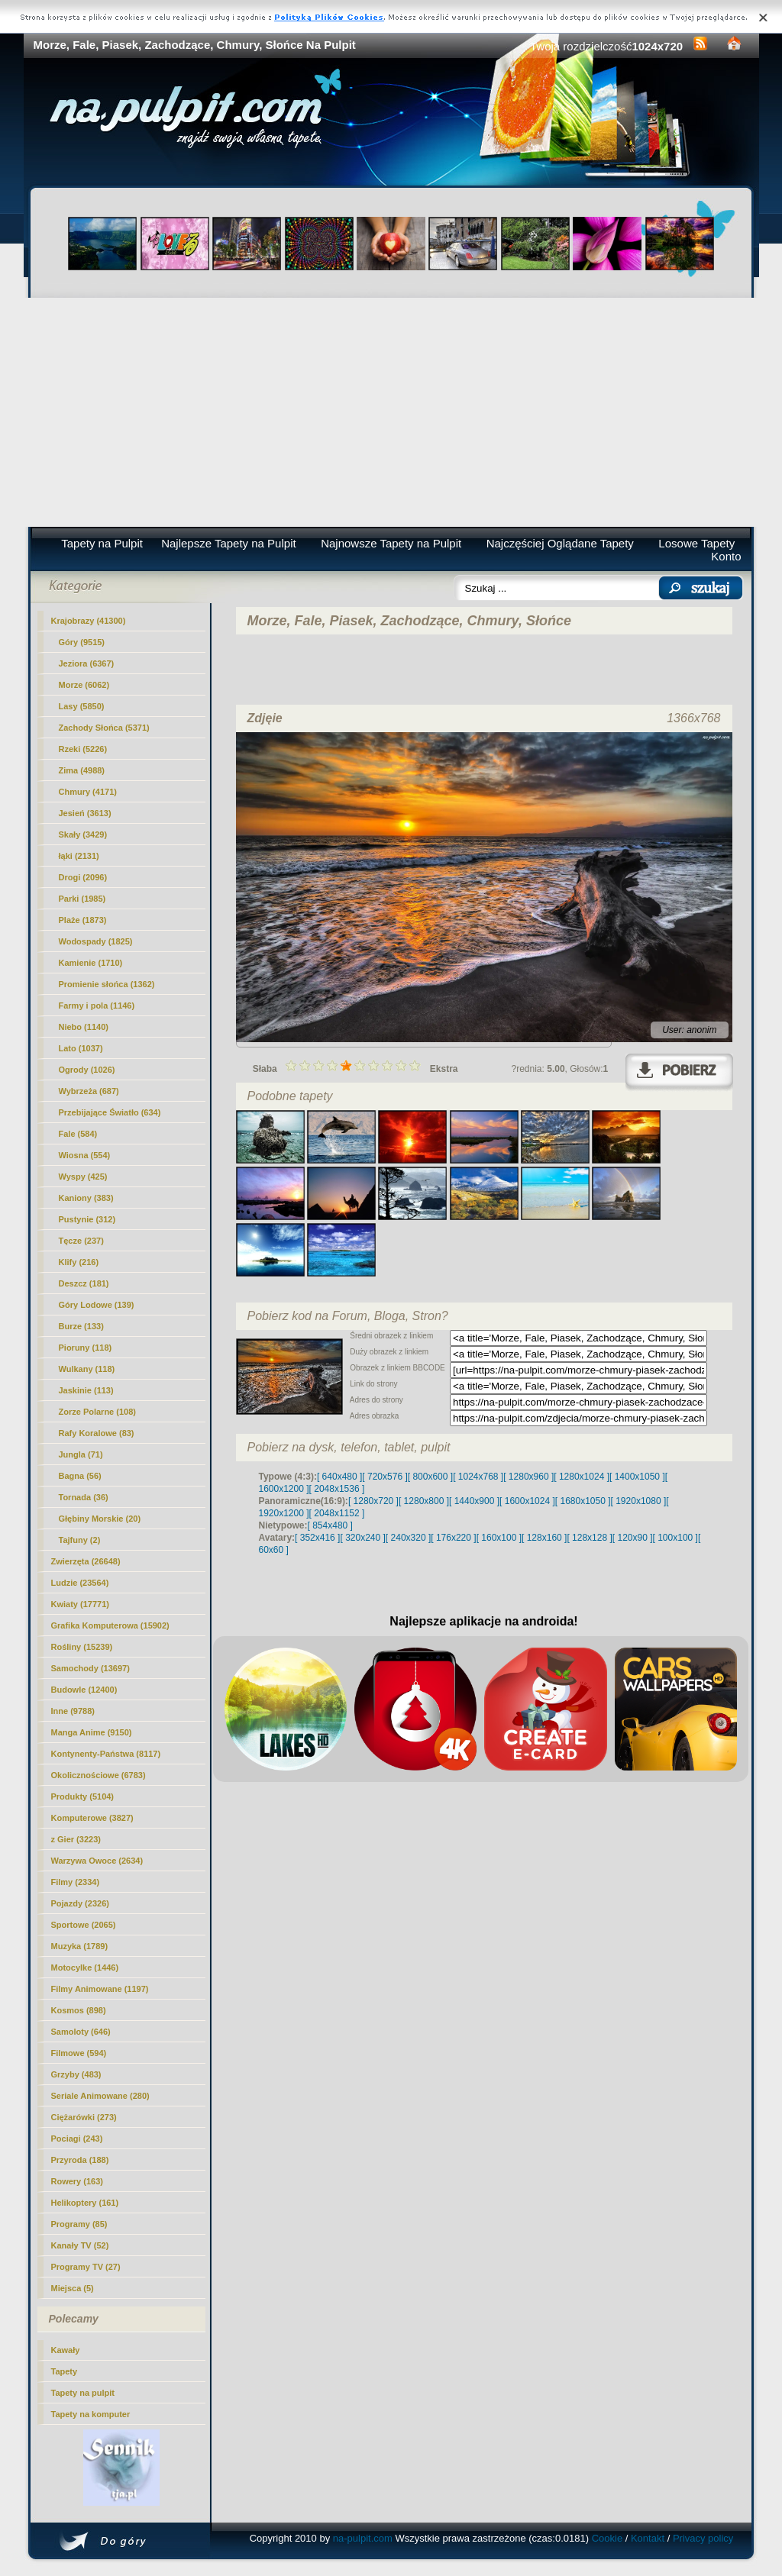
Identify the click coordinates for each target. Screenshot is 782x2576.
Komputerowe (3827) (92, 1817)
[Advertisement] (391, 412)
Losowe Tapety (696, 543)
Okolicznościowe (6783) (98, 1775)
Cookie (607, 2538)
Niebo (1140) (83, 1026)
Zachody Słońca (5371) (104, 727)
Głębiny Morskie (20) (100, 1518)
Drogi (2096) (83, 877)
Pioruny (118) (85, 1347)
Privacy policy (703, 2538)
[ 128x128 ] (589, 1537)
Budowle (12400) (84, 1689)
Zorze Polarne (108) (97, 1411)
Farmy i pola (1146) (97, 1005)
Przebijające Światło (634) (110, 1112)
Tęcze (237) (81, 1240)
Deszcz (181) (84, 1283)
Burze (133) (81, 1326)
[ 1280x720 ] (373, 1501)
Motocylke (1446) (85, 1967)
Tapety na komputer (91, 2414)
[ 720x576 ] (384, 1476)
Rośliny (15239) (82, 1646)
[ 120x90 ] (632, 1537)
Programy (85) (79, 2224)
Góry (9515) (82, 642)
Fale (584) (78, 1133)
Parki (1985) (82, 898)
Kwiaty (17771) (80, 1604)
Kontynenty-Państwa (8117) (106, 1753)
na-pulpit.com (363, 2538)
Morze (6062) (84, 684)
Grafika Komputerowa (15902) (110, 1625)
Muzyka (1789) (79, 1946)
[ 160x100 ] (499, 1537)
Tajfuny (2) (80, 1540)
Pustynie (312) (87, 1219)
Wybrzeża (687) (89, 1091)
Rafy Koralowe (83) (96, 1433)
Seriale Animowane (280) (100, 2095)
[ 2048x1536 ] (337, 1488)
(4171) (88, 791)
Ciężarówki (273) (84, 2117)
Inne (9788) (73, 1711)
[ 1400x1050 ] (637, 1476)
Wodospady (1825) (96, 941)
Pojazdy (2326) (80, 1903)
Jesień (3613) (85, 813)
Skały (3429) (83, 834)
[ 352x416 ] (317, 1537)
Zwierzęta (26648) (86, 1561)
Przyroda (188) (80, 2159)
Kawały (65, 2350)
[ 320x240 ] (362, 1537)
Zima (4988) (82, 770)
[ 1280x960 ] (528, 1476)
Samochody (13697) (90, 1668)
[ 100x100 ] (675, 1537)
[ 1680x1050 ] (583, 1501)
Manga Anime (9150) (91, 1732)
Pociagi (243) (77, 2138)
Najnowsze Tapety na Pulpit (391, 543)
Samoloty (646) (81, 2031)
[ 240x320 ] (408, 1537)
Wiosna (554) (85, 1155)
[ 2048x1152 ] (337, 1513)
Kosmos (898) (78, 2010)
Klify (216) (79, 1262)
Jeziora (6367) (87, 663)
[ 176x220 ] (453, 1537)
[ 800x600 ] (430, 1476)
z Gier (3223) (76, 1839)
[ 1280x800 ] (424, 1501)
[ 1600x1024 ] (527, 1501)
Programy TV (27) (86, 2266)
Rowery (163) (77, 2181)
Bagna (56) (80, 1475)
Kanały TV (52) (80, 2245)
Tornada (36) (83, 1497)
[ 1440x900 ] (474, 1501)
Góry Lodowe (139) (96, 1304)
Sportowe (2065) (83, 1924)
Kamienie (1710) (91, 962)
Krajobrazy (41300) (88, 620)
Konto (726, 556)
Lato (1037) (81, 1048)
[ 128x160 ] (544, 1537)
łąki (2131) (79, 855)
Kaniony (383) (86, 1197)
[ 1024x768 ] (478, 1476)
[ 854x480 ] (330, 1525)
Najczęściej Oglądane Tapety (560, 543)
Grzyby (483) (76, 2074)
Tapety (64, 2371)
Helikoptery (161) (85, 2202)
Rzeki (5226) (83, 749)
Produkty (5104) (83, 1796)
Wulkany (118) (87, 1369)
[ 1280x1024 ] (581, 1476)
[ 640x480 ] (339, 1476)
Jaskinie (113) (86, 1390)
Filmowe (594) (79, 2053)
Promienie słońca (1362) (107, 984)
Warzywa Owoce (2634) (97, 1860)
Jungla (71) (81, 1454)
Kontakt (647, 2538)
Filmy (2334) (75, 1882)
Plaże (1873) (83, 920)
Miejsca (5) (72, 2288)
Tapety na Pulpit (102, 543)
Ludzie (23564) (80, 1582)
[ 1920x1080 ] (639, 1501)
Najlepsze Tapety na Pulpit (228, 543)
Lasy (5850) (82, 706)
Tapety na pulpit (83, 2392)
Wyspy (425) (83, 1176)
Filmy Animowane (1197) (100, 1988)
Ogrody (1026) (87, 1069)
